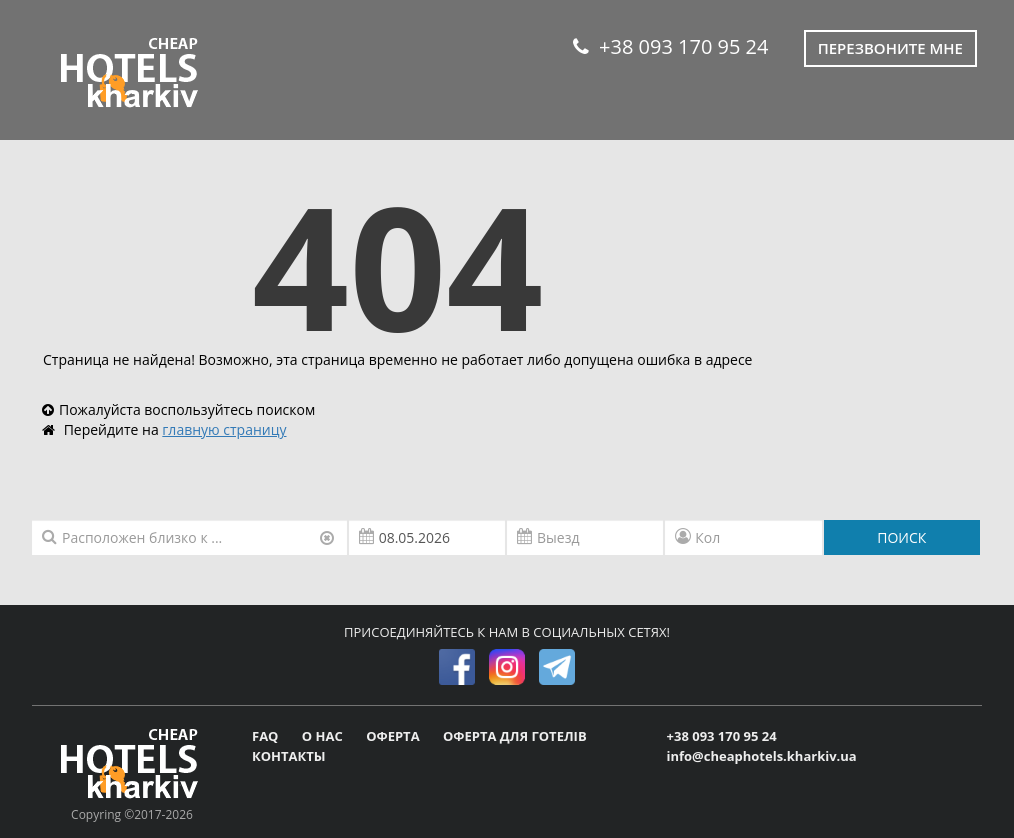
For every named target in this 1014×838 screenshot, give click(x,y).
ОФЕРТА (394, 736)
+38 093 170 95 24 (670, 46)
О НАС (324, 736)
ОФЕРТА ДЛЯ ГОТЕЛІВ (515, 736)
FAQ (267, 736)
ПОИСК (901, 537)
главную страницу (224, 429)
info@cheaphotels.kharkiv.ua (762, 756)
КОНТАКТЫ (289, 756)
